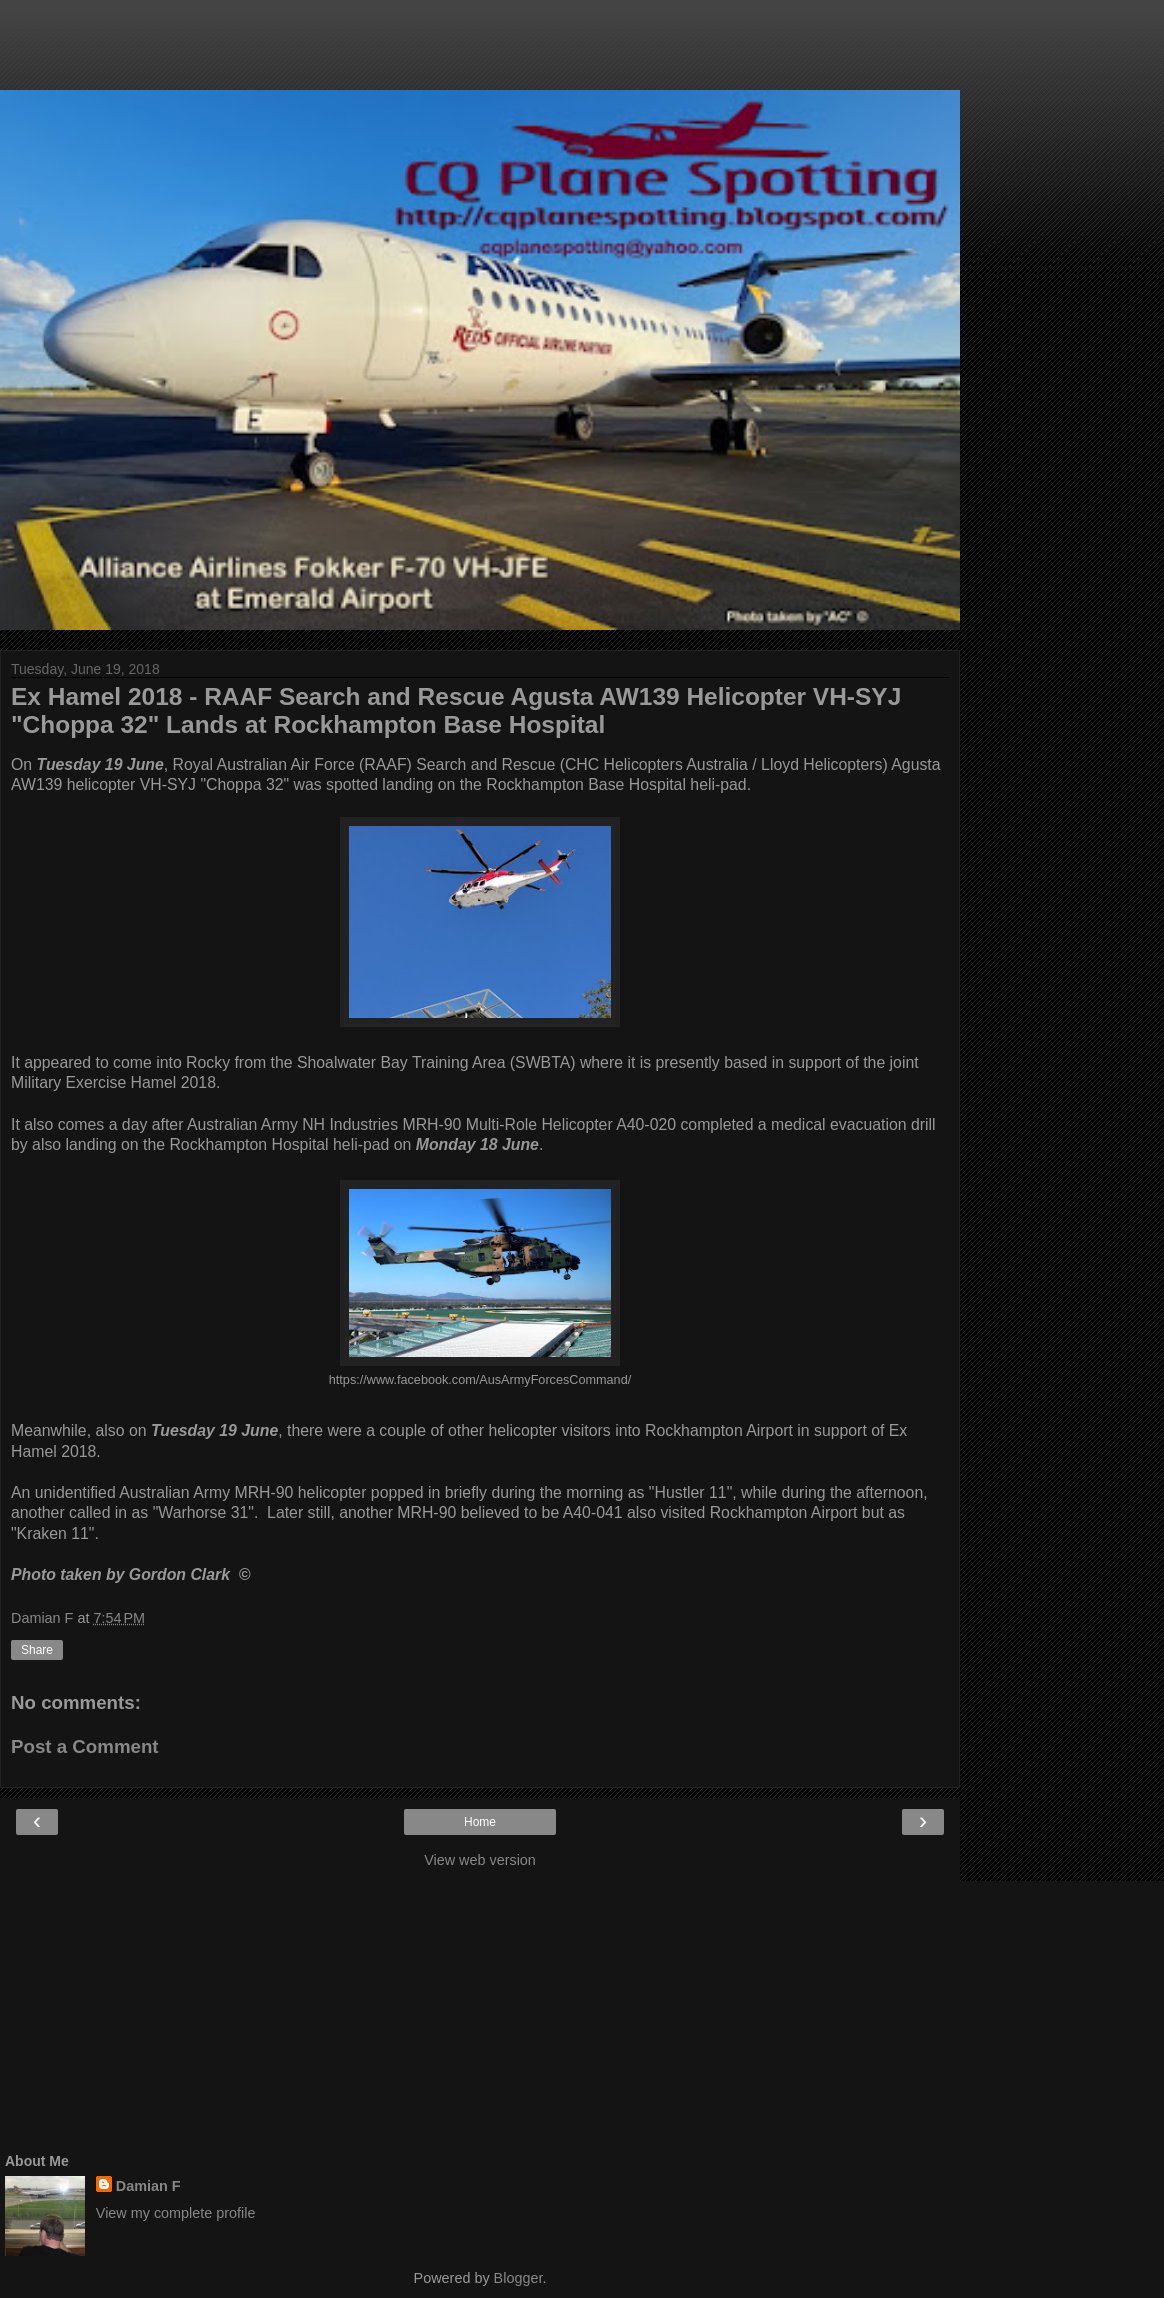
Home (480, 1822)
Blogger (518, 2278)
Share (37, 1650)
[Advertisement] (480, 55)
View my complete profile (176, 2213)
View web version (480, 1860)
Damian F (148, 2186)
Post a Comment (85, 1746)
